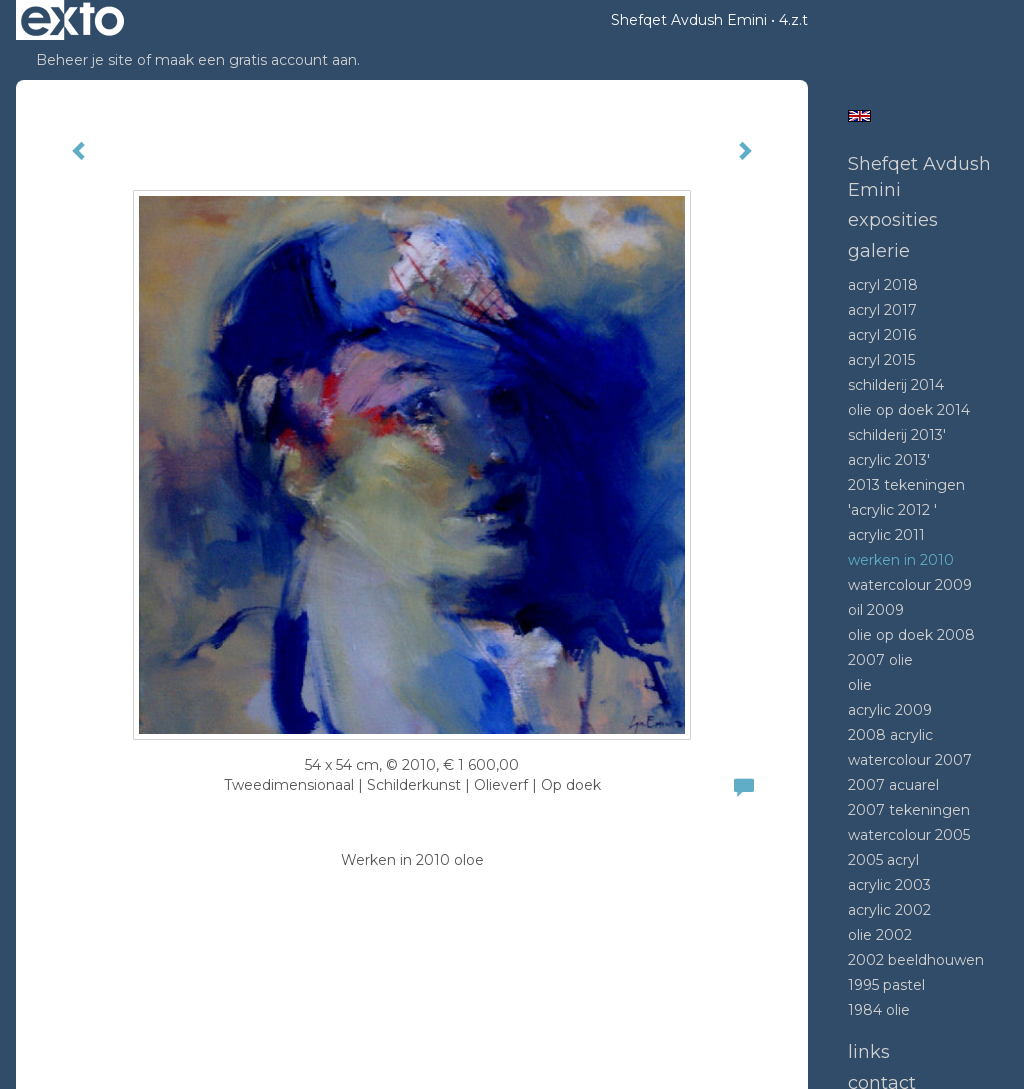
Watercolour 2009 (910, 585)
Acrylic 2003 (889, 885)
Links (869, 1052)
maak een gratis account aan (256, 60)
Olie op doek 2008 (911, 635)
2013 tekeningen (906, 485)
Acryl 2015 (881, 360)
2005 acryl (883, 860)
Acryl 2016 (882, 335)
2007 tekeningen (909, 810)
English (859, 116)
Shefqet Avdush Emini (689, 20)
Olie (860, 685)
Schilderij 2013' (897, 435)
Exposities (893, 220)
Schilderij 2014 (896, 385)
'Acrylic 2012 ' (892, 510)
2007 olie (880, 660)
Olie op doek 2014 (909, 410)
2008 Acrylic (890, 735)
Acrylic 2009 (890, 710)
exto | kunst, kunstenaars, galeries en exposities (72, 20)
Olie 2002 (880, 935)
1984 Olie (879, 1010)
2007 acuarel (893, 785)
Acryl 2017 (882, 310)
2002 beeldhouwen (916, 960)
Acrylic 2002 (889, 910)
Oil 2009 (876, 610)
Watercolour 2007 (910, 760)
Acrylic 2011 (886, 535)
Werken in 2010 (901, 560)
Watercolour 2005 (909, 835)
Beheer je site (84, 60)
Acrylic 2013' (889, 460)
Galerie (879, 251)
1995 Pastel (886, 985)
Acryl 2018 (883, 285)
